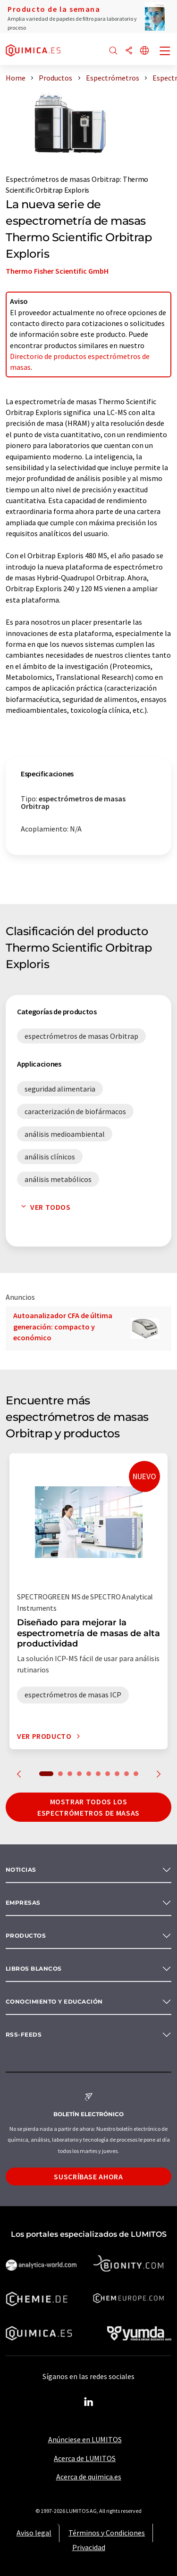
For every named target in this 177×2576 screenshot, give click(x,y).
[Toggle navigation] (165, 52)
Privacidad (88, 2547)
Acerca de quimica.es (88, 2476)
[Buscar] (113, 51)
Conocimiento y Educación (54, 2001)
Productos (26, 1935)
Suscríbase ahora (88, 2176)
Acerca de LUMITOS (85, 2458)
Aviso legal (34, 2532)
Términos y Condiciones (106, 2532)
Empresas (23, 1902)
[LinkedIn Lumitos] (88, 2402)
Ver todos (44, 1207)
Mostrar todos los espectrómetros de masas (88, 1807)
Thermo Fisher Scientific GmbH (57, 271)
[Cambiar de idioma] (144, 51)
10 (136, 1773)
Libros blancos (34, 1968)
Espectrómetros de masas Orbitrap (63, 179)
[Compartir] (128, 51)
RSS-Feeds (24, 2034)
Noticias (21, 1869)
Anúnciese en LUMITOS (85, 2439)
